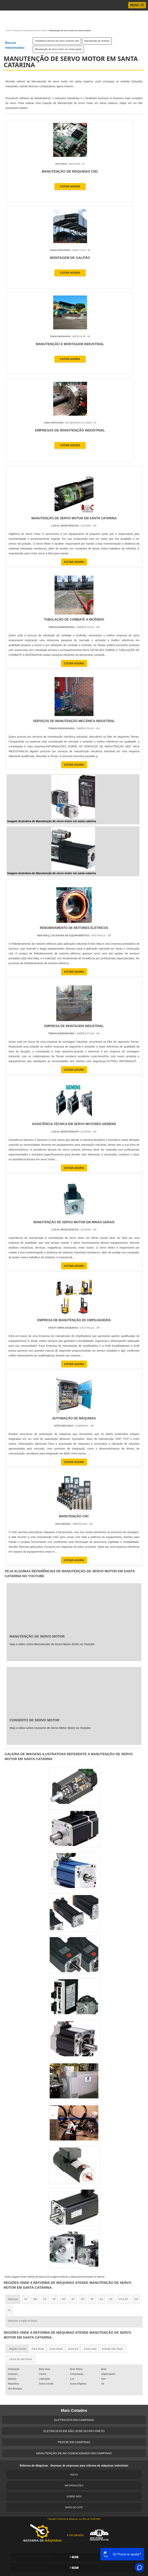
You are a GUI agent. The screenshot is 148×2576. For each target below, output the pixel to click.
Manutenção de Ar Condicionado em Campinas (74, 2453)
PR (63, 2299)
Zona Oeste (56, 2348)
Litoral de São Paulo (20, 2359)
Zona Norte (38, 2348)
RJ (25, 2299)
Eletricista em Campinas (74, 2420)
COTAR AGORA (70, 272)
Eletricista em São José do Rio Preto (74, 2431)
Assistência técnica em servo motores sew (57, 41)
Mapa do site (74, 2507)
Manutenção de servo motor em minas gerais (58, 49)
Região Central (17, 2348)
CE (111, 2299)
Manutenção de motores (96, 41)
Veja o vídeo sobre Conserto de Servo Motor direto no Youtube (50, 1727)
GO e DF (123, 2299)
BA (101, 2299)
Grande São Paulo (112, 2348)
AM (136, 2299)
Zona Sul (73, 2348)
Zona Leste (90, 2348)
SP (54, 2299)
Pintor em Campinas (74, 2442)
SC (73, 2299)
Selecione (13, 2299)
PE (92, 2299)
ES (45, 2299)
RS (82, 2299)
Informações (74, 2485)
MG (35, 2299)
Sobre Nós (73, 2496)
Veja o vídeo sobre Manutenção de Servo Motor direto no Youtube (52, 1644)
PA (9, 2310)
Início (74, 2474)
